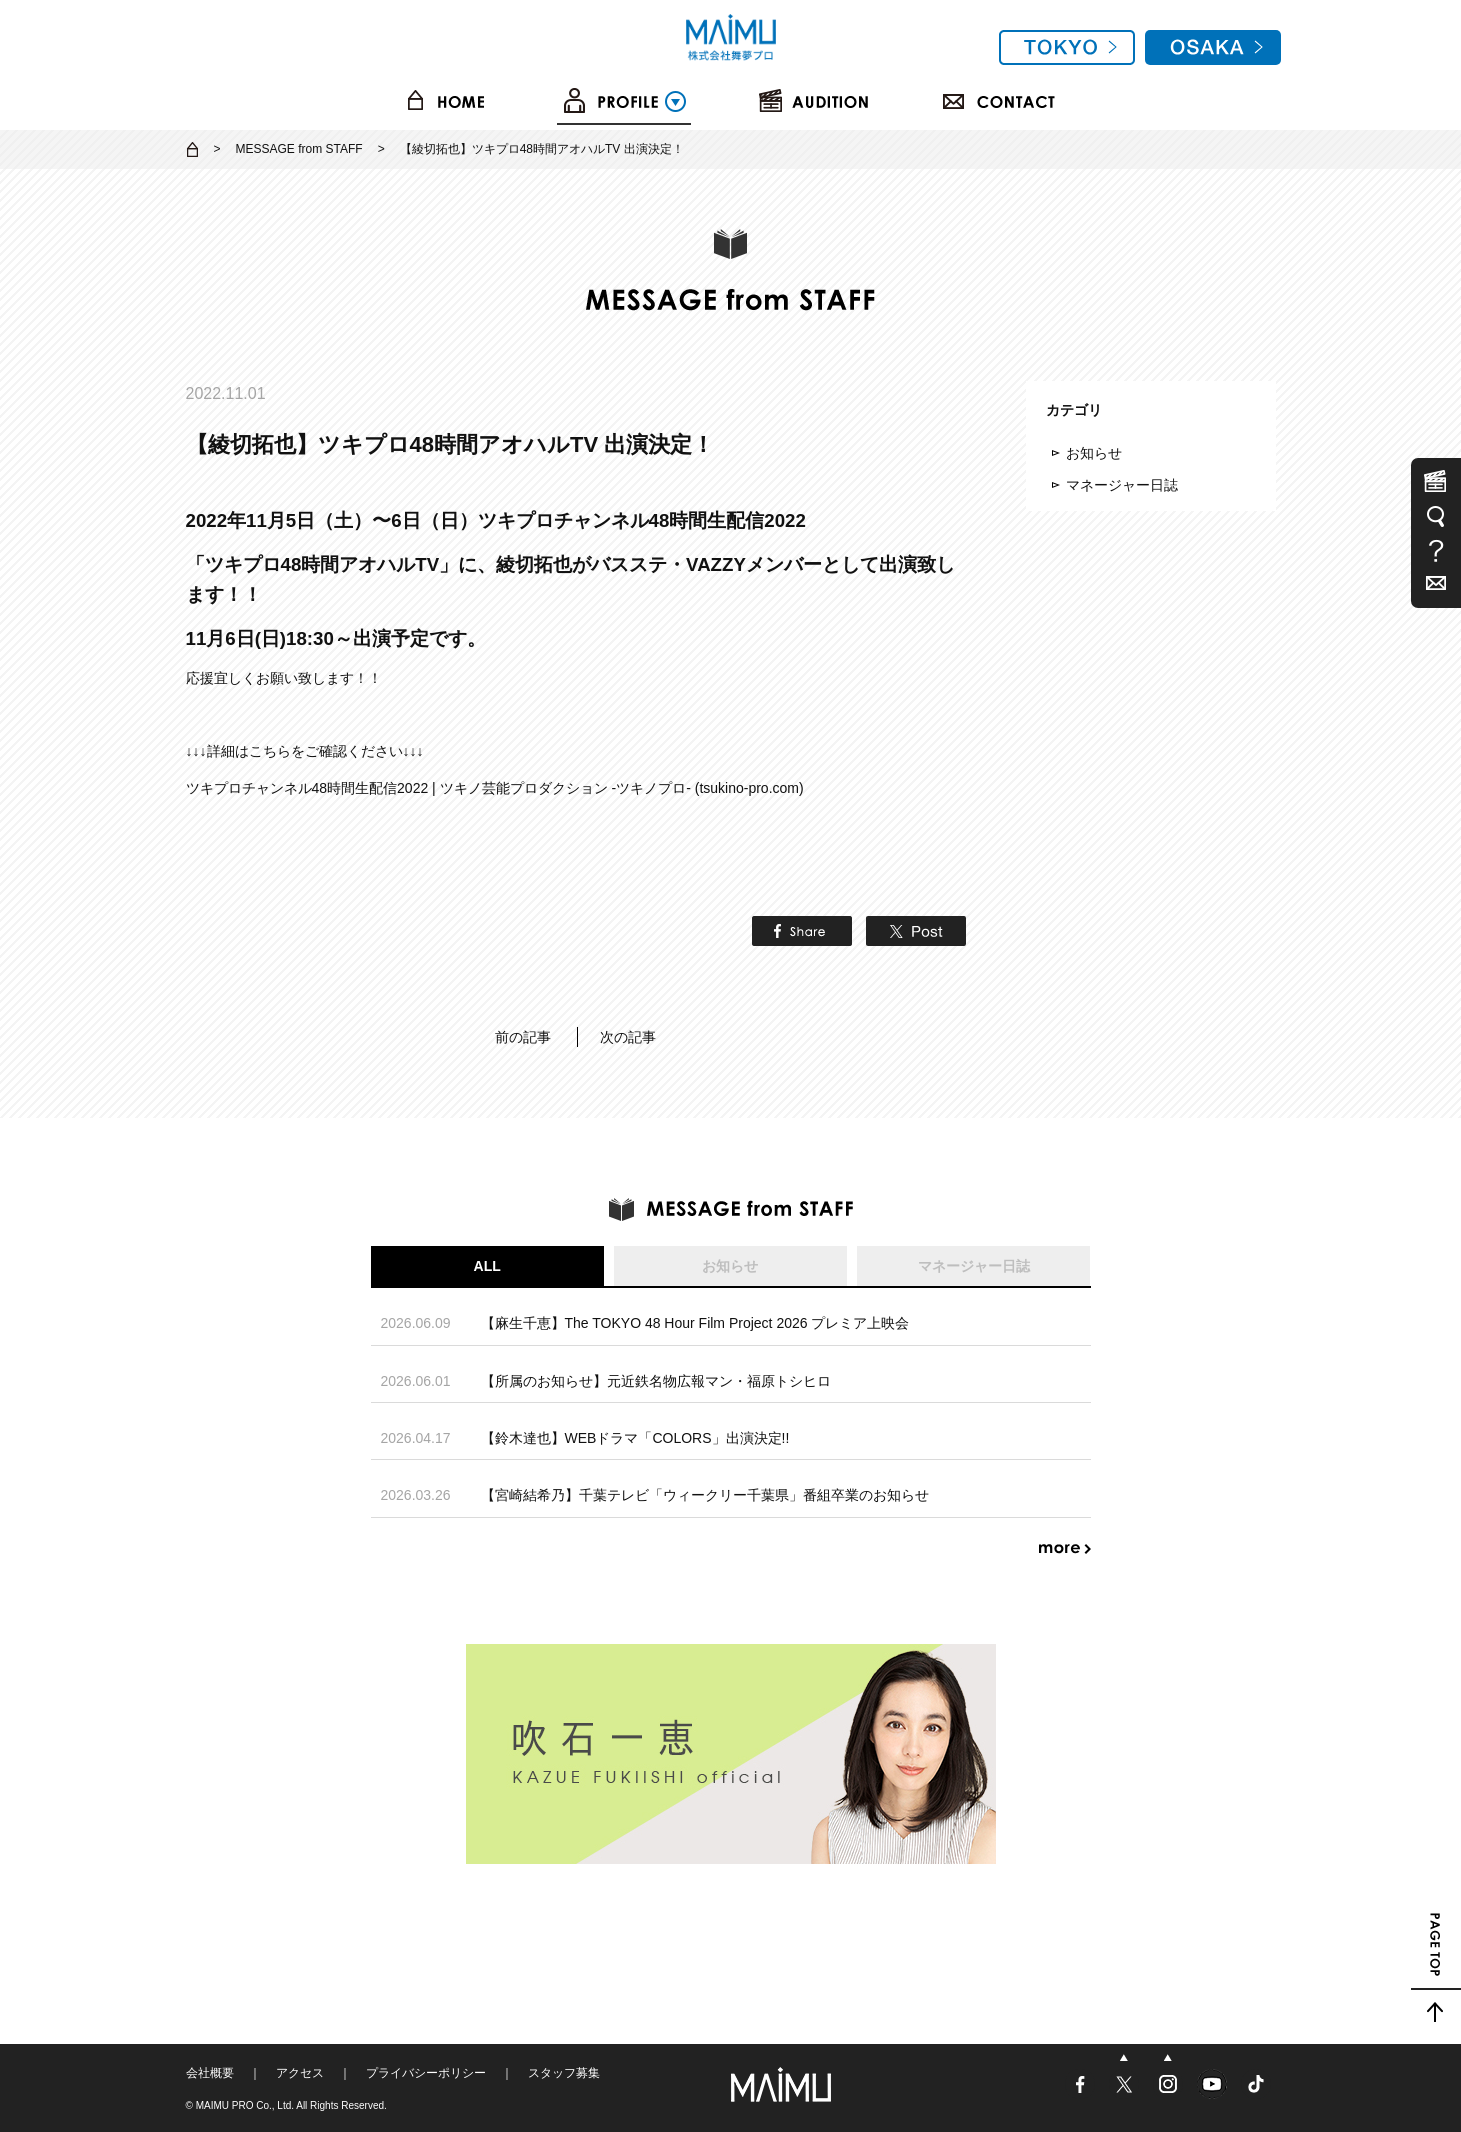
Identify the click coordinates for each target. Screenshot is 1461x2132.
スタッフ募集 (564, 2073)
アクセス (300, 2073)
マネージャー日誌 (1122, 485)
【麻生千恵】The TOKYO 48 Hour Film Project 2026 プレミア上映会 (695, 1323)
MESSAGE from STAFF (299, 149)
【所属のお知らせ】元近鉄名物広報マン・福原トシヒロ (656, 1381)
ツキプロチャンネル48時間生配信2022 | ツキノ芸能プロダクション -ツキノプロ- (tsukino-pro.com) (495, 788)
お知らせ (1094, 453)
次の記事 (628, 1037)
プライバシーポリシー (426, 2073)
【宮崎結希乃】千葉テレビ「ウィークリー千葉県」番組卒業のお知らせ (705, 1495)
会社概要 (210, 2073)
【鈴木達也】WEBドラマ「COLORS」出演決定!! (635, 1438)
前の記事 (523, 1037)
